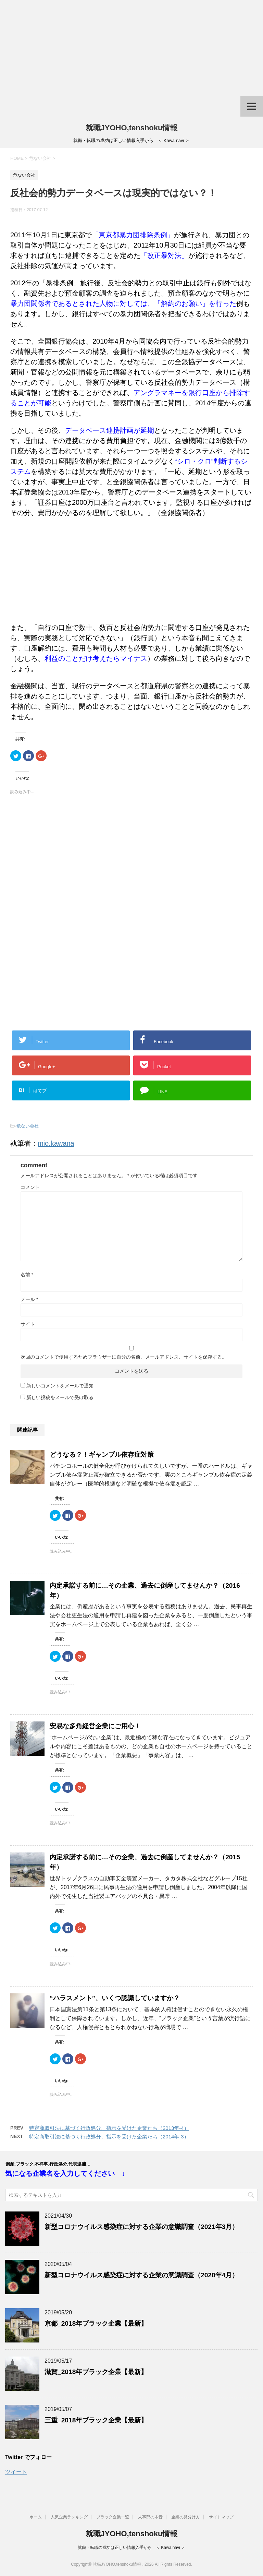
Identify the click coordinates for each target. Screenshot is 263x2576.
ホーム (35, 2517)
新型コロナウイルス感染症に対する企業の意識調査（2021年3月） (141, 2226)
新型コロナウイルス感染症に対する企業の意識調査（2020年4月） (141, 2275)
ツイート (16, 2472)
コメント (30, 1187)
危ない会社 (27, 1126)
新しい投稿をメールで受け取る (59, 1397)
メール (29, 1299)
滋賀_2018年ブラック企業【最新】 (96, 2371)
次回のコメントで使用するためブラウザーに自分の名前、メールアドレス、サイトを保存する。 (124, 1357)
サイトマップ (221, 2517)
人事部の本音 (150, 2517)
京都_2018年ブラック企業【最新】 (96, 2323)
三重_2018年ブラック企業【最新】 (96, 2420)
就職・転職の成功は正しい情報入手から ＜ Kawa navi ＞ (131, 2547)
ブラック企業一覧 (112, 2517)
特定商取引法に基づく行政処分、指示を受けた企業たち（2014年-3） (109, 2136)
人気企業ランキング (69, 2517)
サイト (28, 1324)
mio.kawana (56, 1143)
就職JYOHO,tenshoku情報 (132, 127)
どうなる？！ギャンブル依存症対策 (102, 1454)
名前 (27, 1274)
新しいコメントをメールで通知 (59, 1385)
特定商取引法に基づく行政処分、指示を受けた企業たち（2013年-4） (109, 2128)
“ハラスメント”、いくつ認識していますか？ (115, 1998)
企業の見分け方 (185, 2517)
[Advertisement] (131, 48)
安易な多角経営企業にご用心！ (95, 1726)
